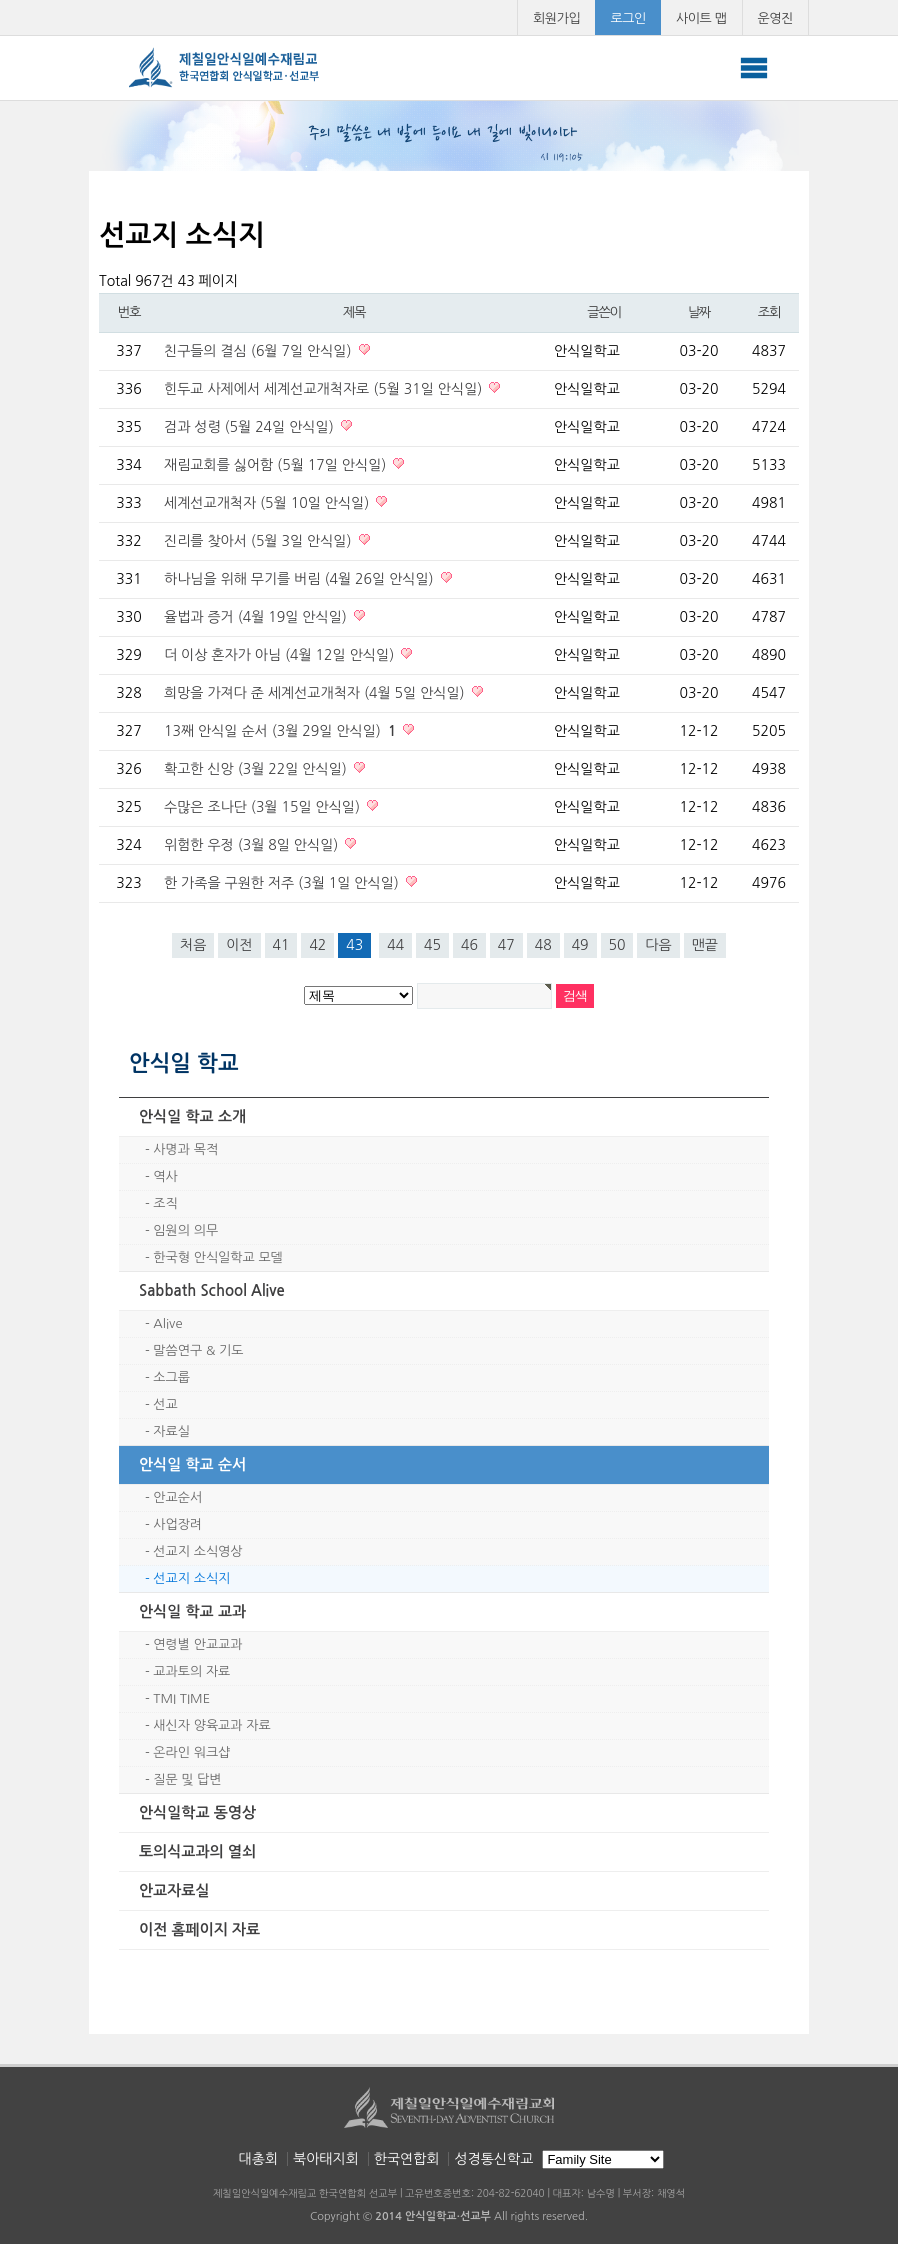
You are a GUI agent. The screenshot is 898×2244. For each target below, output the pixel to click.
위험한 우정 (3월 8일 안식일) (253, 845)
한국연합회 (407, 2159)
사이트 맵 (701, 18)
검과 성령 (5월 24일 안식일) (251, 427)
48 (543, 945)
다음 (658, 945)
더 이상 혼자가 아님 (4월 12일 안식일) (281, 655)
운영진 (776, 18)
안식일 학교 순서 (192, 1464)
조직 (165, 1203)
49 (580, 945)
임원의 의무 (185, 1230)
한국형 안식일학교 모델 (217, 1257)
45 (432, 945)
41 (281, 945)
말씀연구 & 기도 (198, 1350)
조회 (769, 312)
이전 (239, 945)
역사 (165, 1176)
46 (469, 945)
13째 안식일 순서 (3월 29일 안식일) (282, 731)
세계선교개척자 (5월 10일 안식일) (268, 503)
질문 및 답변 (187, 1779)
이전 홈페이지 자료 (199, 1929)
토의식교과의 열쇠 (197, 1851)
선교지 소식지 (191, 1578)
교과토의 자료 (191, 1671)
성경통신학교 (493, 2159)
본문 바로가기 (0, 0)
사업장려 (177, 1524)
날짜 (699, 312)
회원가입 (556, 18)
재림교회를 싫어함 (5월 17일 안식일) (277, 465)
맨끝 (705, 945)
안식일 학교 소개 (192, 1116)
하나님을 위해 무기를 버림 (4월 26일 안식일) (301, 579)
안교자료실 (174, 1890)
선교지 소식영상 (197, 1551)
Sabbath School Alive (212, 1290)
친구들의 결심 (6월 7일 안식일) (260, 351)
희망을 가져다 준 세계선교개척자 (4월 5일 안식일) (316, 693)
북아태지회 (326, 2159)
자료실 (171, 1431)
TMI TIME (181, 1698)
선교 (165, 1404)
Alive (167, 1323)
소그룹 (171, 1377)
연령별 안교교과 (197, 1644)
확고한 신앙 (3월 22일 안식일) (257, 769)
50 (617, 945)
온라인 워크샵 (191, 1752)
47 (506, 945)
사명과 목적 (185, 1149)
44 (395, 945)
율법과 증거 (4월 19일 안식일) (257, 617)
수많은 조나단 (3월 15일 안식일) (264, 807)
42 (317, 945)
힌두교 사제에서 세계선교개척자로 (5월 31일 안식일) (325, 389)
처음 (193, 945)
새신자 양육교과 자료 (211, 1725)
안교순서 (177, 1497)
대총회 (258, 2159)
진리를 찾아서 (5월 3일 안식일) (260, 541)
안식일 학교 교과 (192, 1611)
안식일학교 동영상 (197, 1812)
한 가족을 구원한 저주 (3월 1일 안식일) (283, 883)
